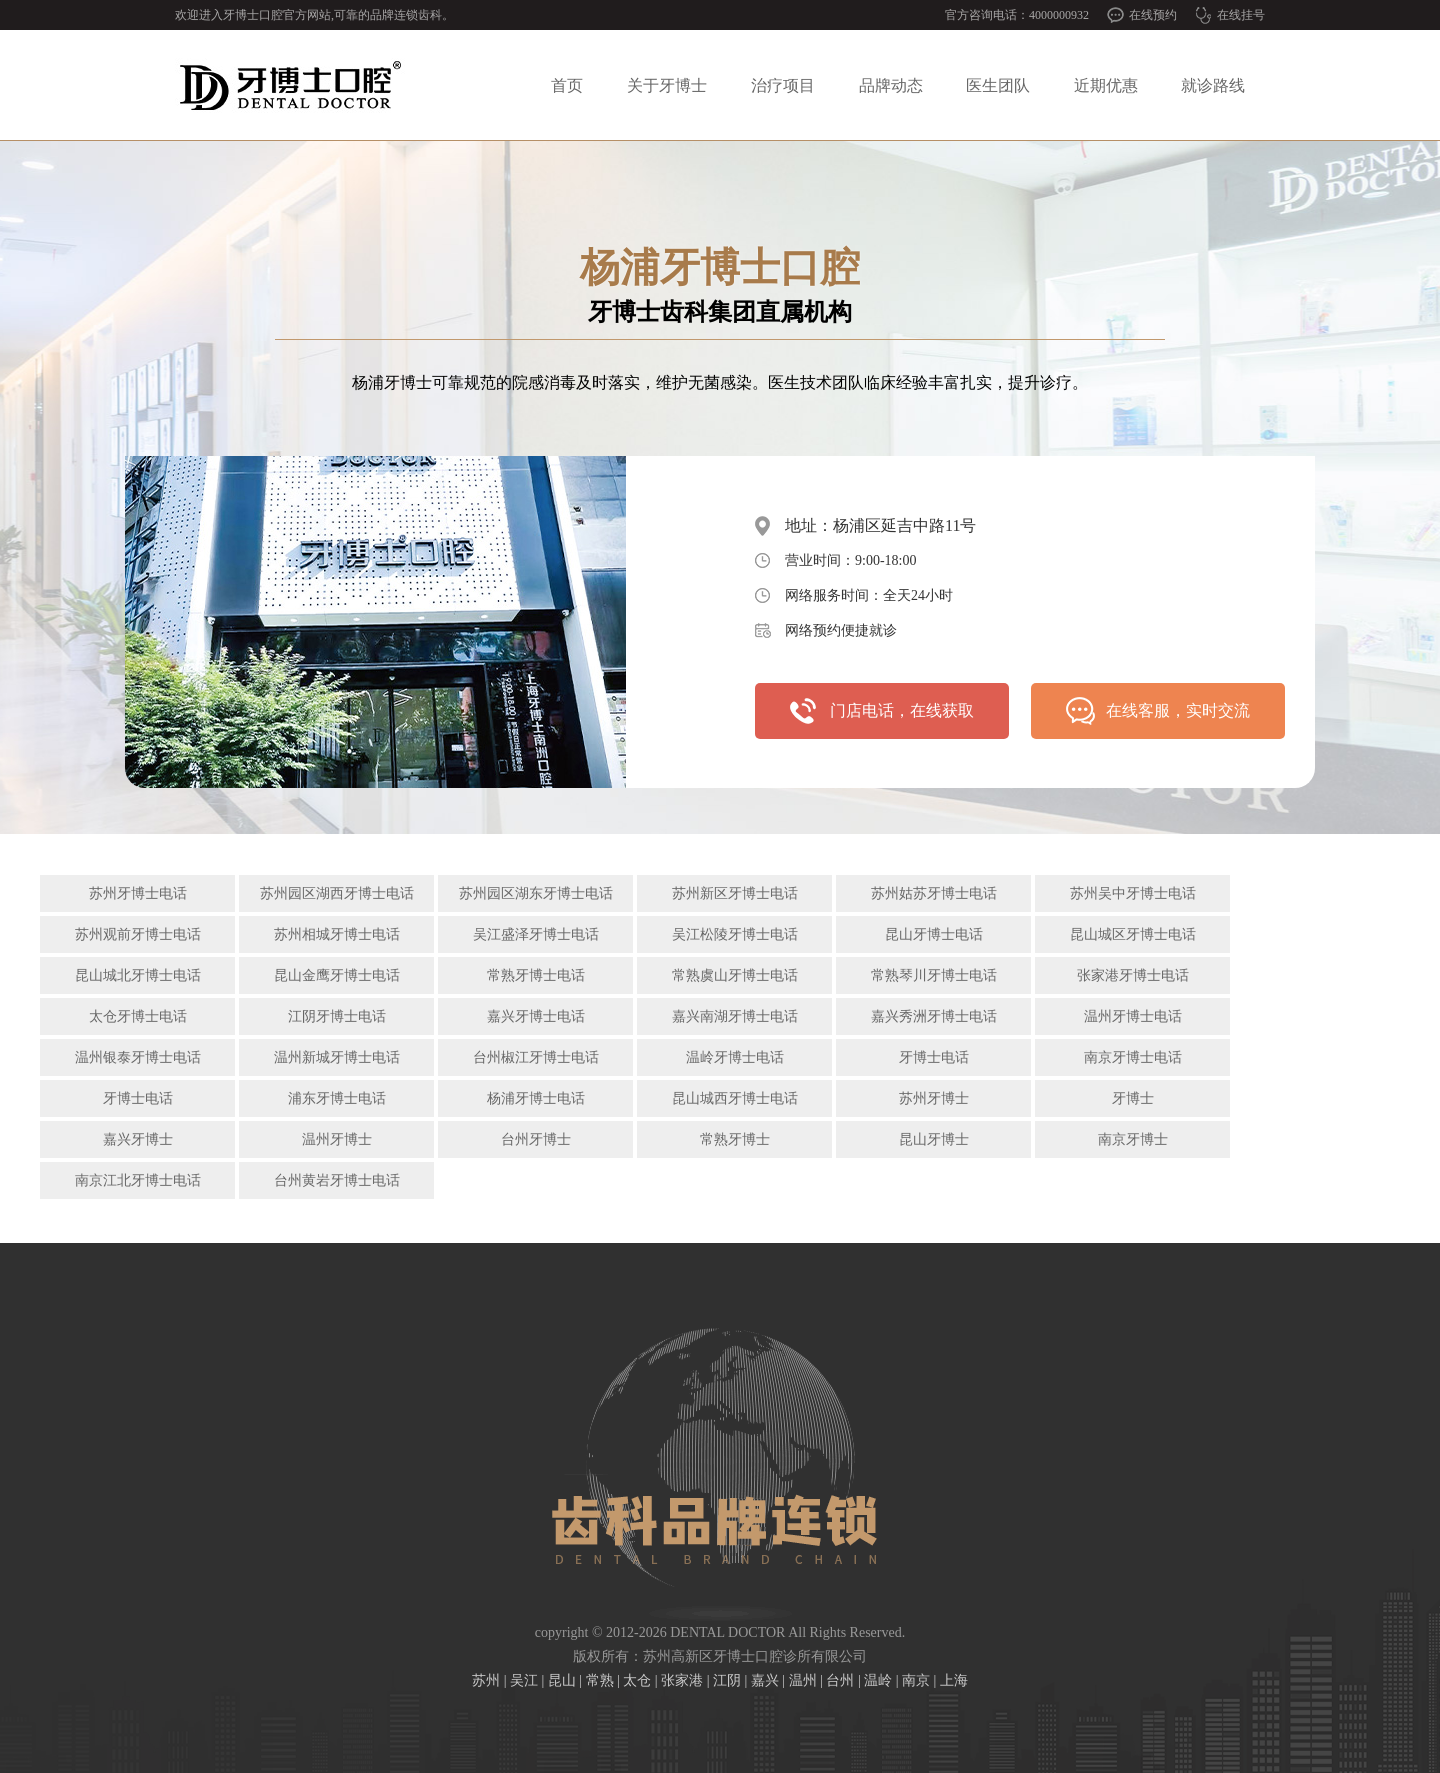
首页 (567, 85)
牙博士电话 (934, 1057)
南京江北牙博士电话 (138, 1180)
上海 (954, 1680)
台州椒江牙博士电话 (536, 1057)
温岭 (878, 1680)
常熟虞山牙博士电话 (735, 975)
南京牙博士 (1133, 1139)
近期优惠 (1106, 85)
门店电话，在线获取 (902, 710)
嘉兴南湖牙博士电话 (735, 1016)
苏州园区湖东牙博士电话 (536, 893)
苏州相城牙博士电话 (337, 934)
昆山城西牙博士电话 (735, 1098)
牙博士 (1133, 1098)
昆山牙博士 (934, 1139)
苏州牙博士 (934, 1098)
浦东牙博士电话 (337, 1098)
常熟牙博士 (735, 1139)
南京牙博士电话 (1133, 1057)
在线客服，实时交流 (1178, 710)
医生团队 (998, 85)
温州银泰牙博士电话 (138, 1057)
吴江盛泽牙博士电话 (536, 934)
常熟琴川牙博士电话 (934, 975)
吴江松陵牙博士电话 (735, 934)
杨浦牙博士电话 (536, 1098)
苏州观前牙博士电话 (138, 934)
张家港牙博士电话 (1133, 975)
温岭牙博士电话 (735, 1057)
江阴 (727, 1680)
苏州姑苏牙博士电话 (934, 893)
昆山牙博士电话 (934, 934)
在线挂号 (1241, 15)
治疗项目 (783, 85)
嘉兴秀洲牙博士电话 (934, 1016)
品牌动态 (891, 85)
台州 (840, 1680)
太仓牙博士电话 (138, 1016)
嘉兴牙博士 (138, 1139)
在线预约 (1153, 15)
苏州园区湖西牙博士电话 (337, 893)
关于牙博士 (667, 85)
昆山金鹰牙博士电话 (337, 975)
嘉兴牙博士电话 (536, 1016)
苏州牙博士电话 (138, 893)
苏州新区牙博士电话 (735, 893)
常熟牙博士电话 (536, 975)
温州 (803, 1680)
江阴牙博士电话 (337, 1016)
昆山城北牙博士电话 (138, 975)
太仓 (637, 1680)
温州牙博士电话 (1133, 1016)
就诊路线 (1213, 85)
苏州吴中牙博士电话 (1133, 893)
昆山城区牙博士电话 (1133, 934)
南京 (916, 1680)
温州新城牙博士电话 (337, 1057)
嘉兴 (765, 1680)
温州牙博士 (337, 1139)
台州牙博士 (536, 1139)
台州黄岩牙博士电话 (337, 1180)
